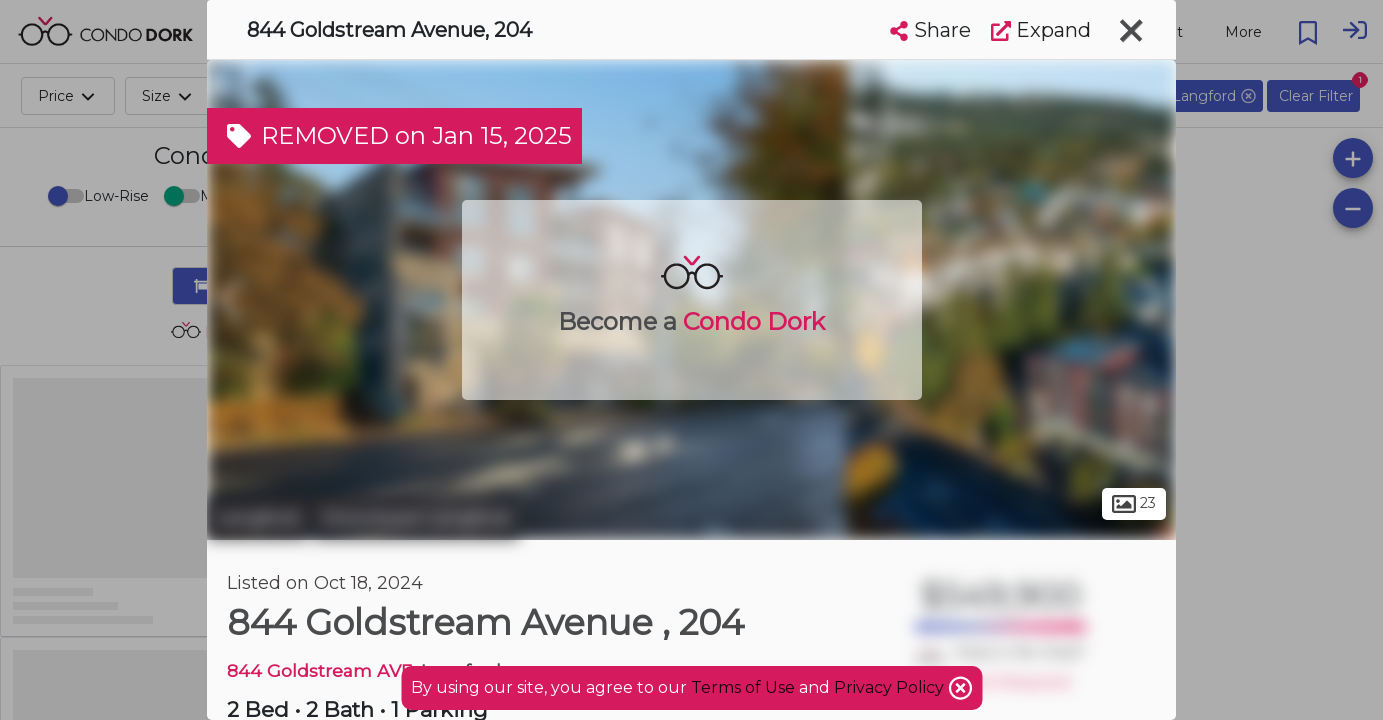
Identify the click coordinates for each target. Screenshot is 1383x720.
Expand (1041, 30)
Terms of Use (743, 687)
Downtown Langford (416, 518)
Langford (257, 518)
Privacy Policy (891, 687)
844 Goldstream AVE (319, 670)
